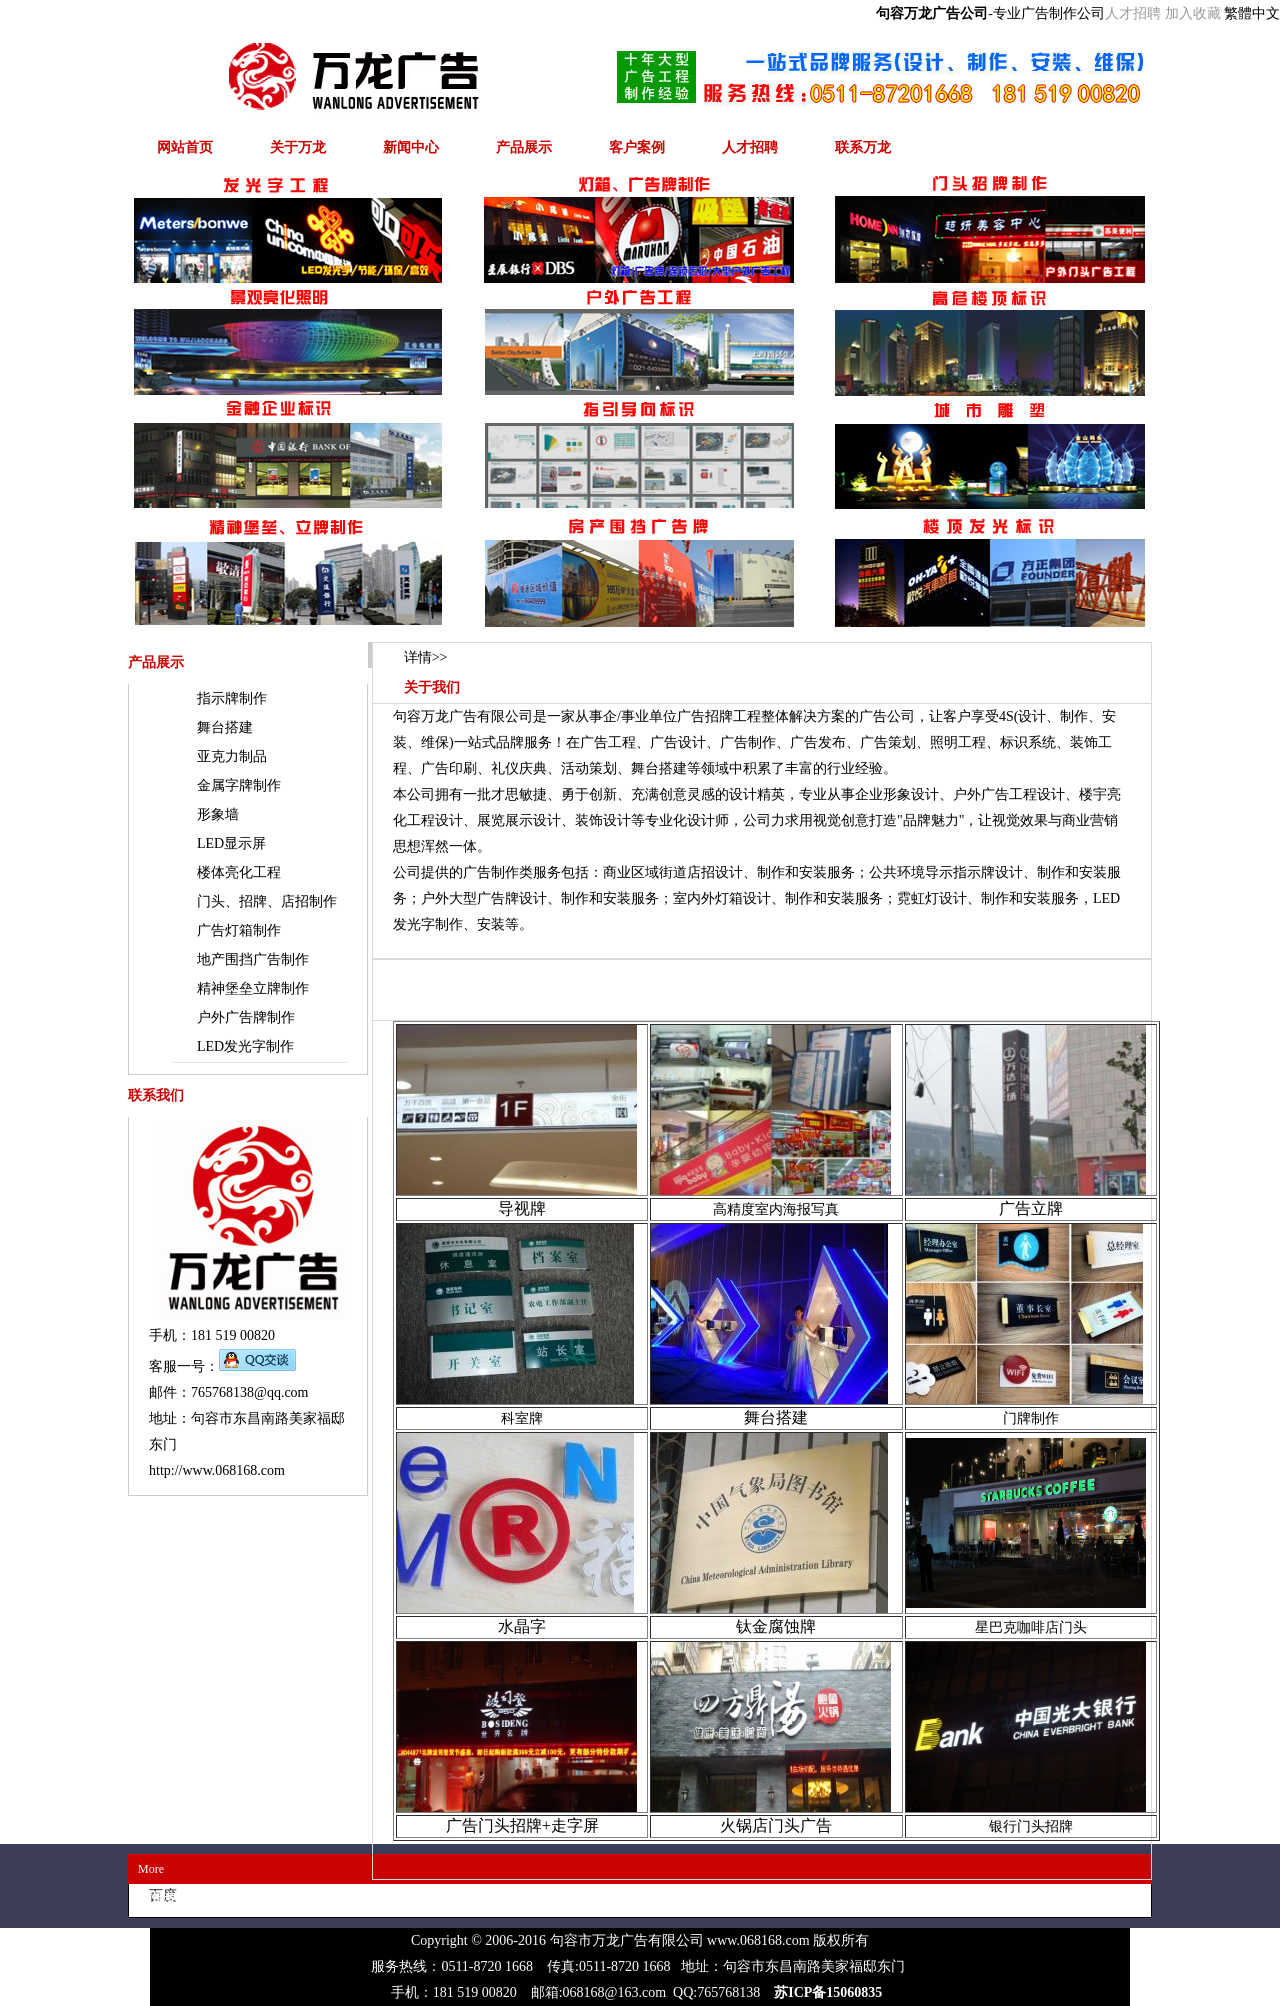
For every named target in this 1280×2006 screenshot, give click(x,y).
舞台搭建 (776, 1417)
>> (426, 657)
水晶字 (522, 1626)
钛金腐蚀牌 (776, 1626)
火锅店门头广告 (776, 1825)
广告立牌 (1031, 1208)
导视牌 (522, 1208)
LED (231, 843)
